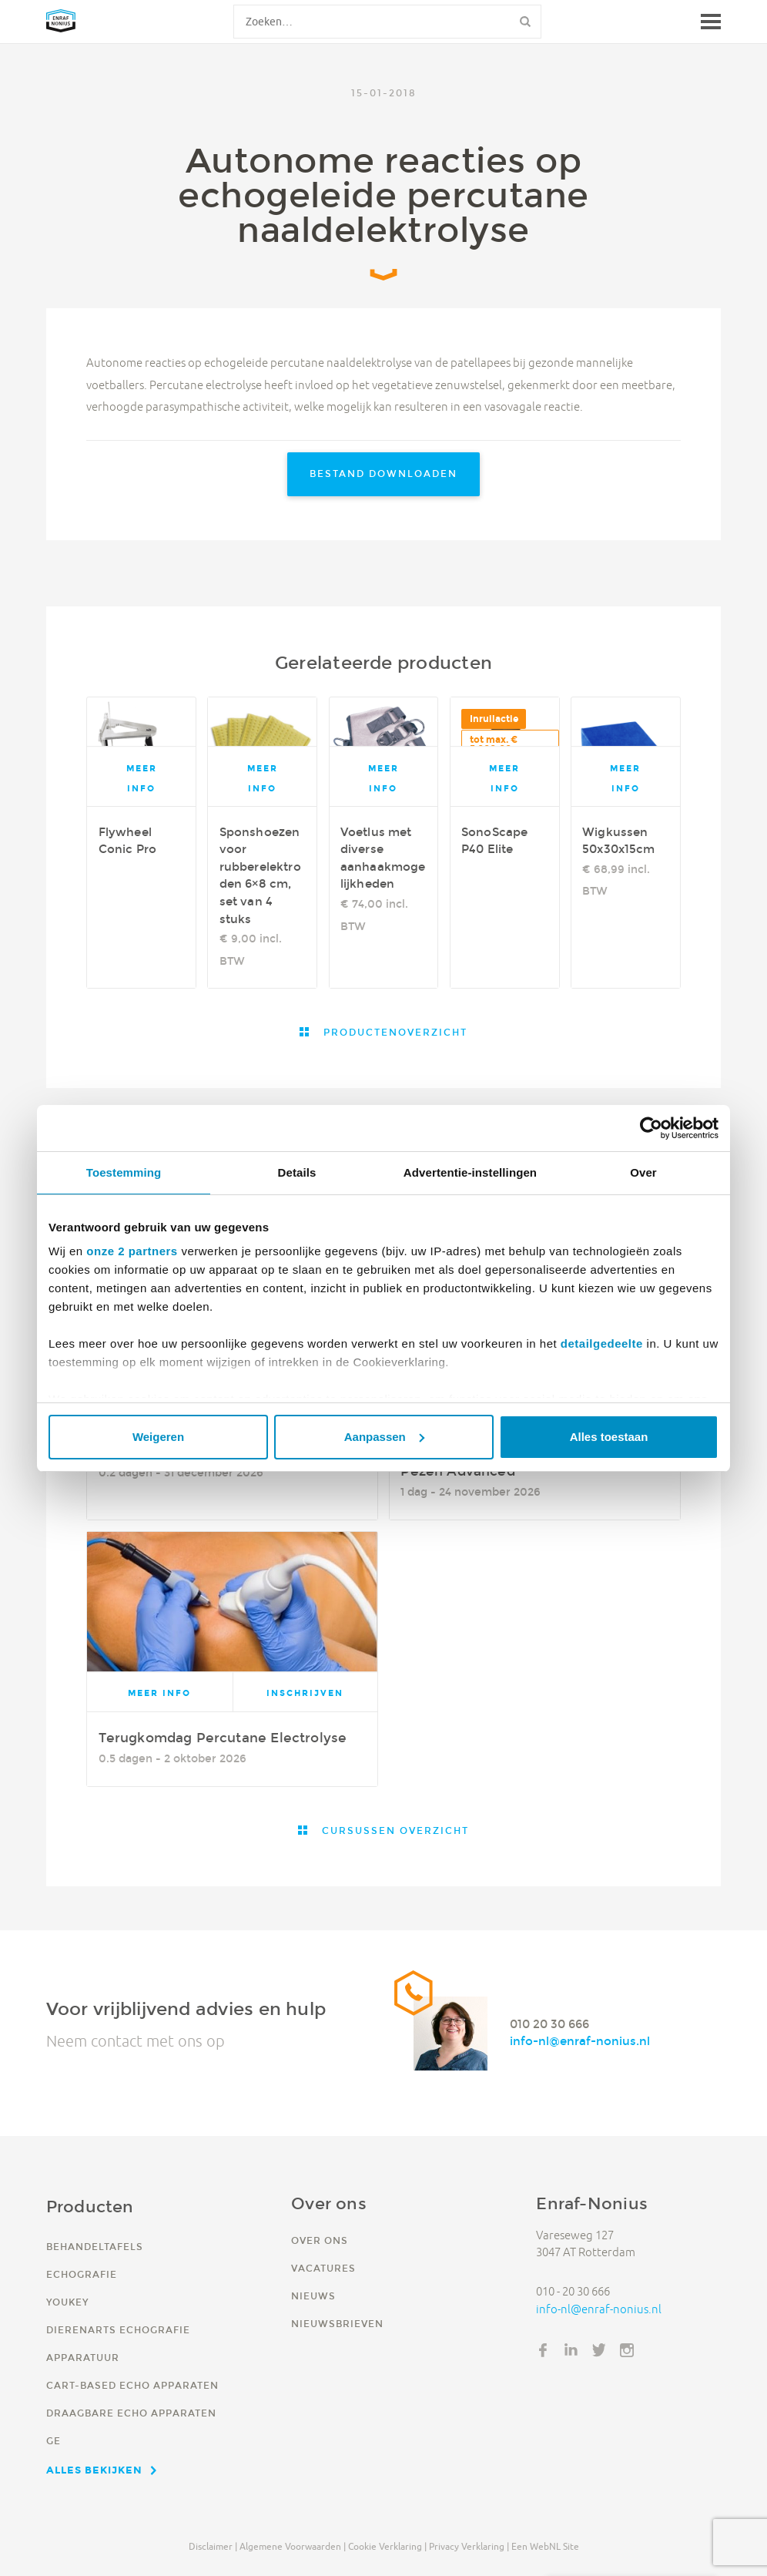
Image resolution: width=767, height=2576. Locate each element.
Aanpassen (384, 1436)
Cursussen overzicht (393, 1830)
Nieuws (313, 2296)
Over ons (319, 2240)
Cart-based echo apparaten (132, 2385)
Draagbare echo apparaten (131, 2413)
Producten (90, 2206)
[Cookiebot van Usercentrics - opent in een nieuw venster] (651, 1128)
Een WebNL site (545, 2546)
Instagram (627, 2350)
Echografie (81, 2274)
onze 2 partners (131, 1251)
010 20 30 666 (549, 2024)
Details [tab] (297, 1172)
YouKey (67, 2302)
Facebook (543, 2350)
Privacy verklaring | (469, 2546)
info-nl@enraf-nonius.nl (580, 2041)
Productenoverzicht (393, 1032)
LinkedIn (571, 2350)
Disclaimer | (213, 2546)
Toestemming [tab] (124, 1172)
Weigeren (158, 1436)
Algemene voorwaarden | (292, 2546)
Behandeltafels (94, 2246)
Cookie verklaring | (387, 2546)
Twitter (599, 2350)
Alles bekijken (94, 2469)
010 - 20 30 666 (573, 2291)
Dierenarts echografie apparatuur (118, 2343)
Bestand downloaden (383, 473)
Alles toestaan (609, 1436)
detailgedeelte (602, 1343)
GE (53, 2441)
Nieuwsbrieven (337, 2323)
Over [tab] (643, 1172)
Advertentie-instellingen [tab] (470, 1172)
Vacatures (323, 2268)
